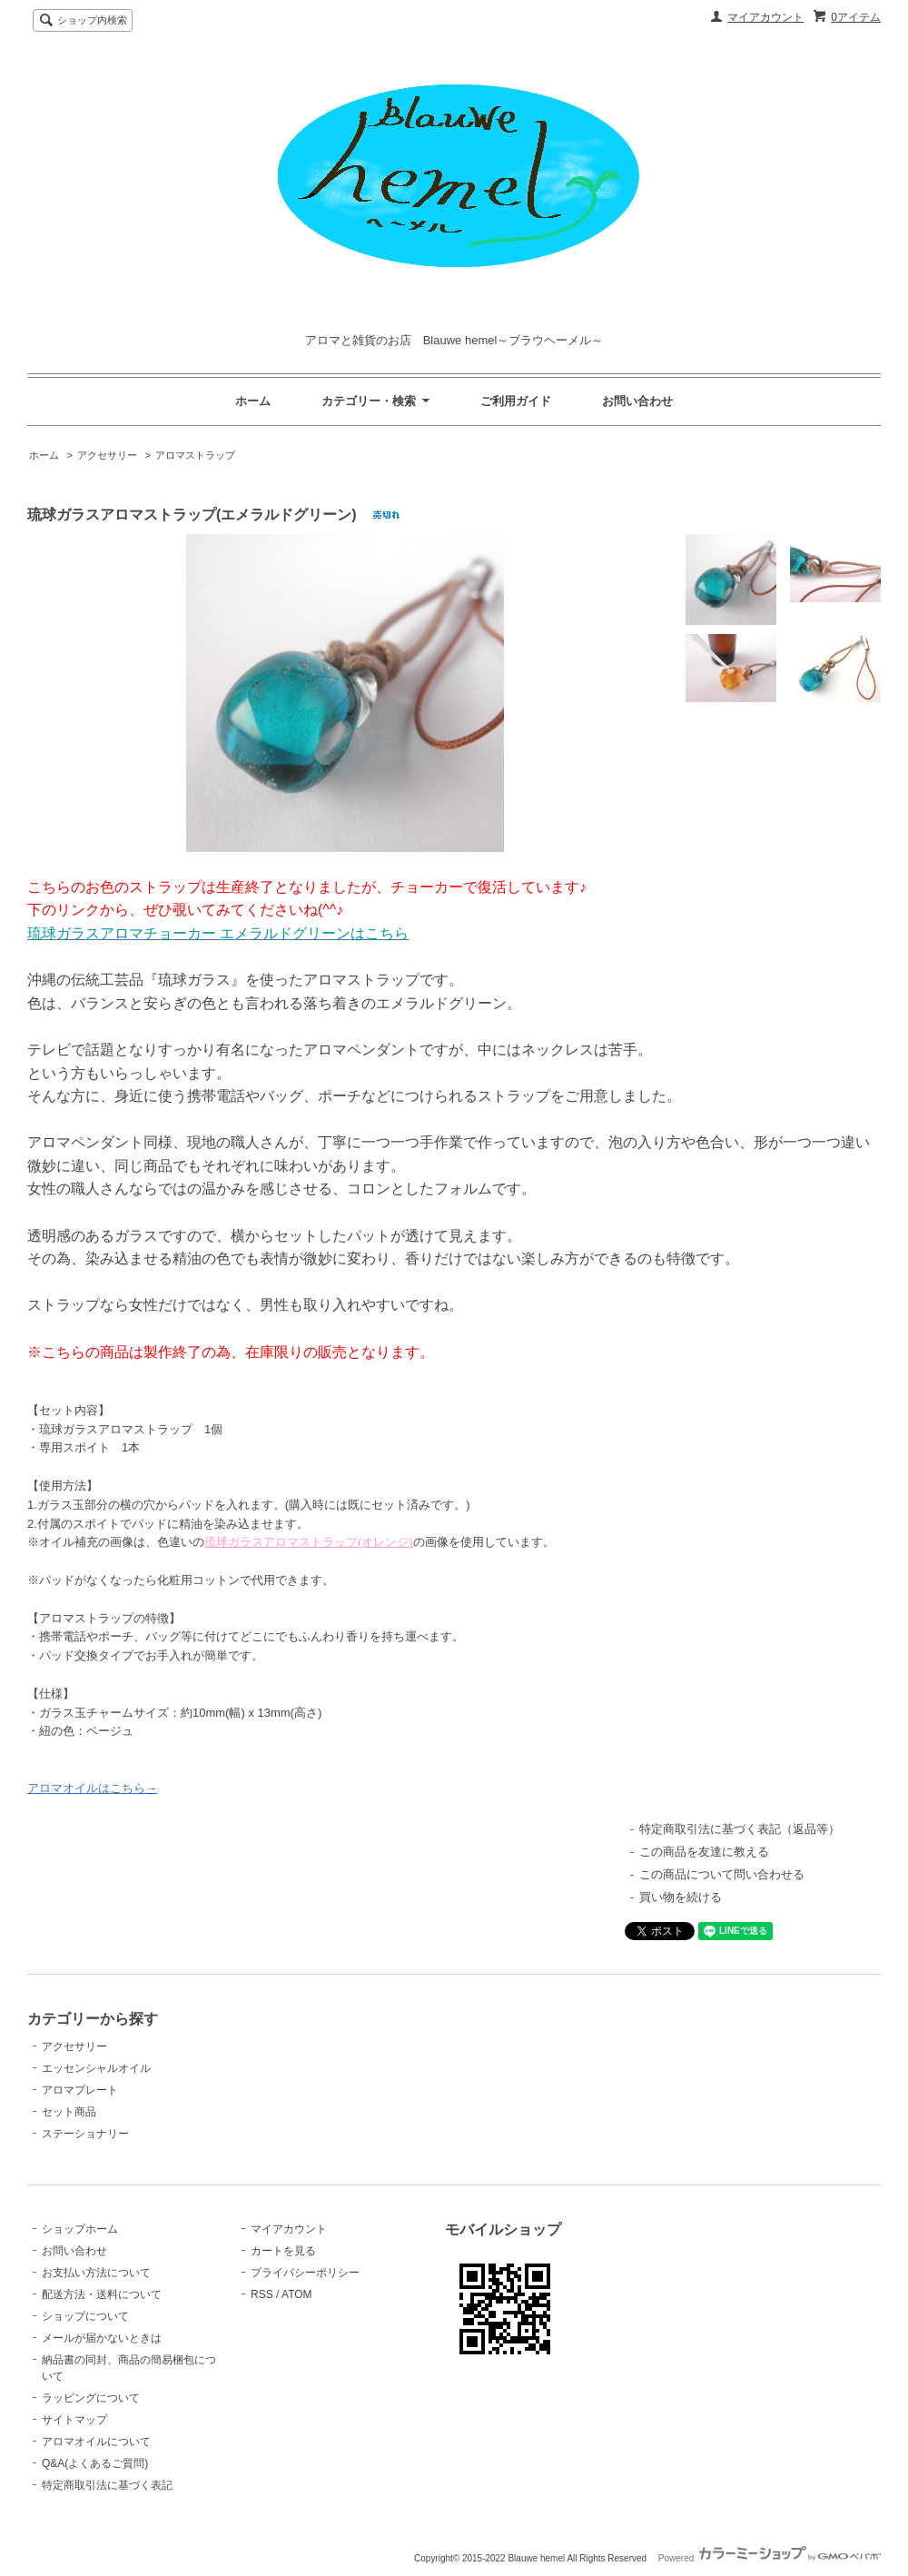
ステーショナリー (85, 2133)
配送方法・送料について (102, 2294)
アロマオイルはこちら (86, 1788)
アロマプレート (80, 2090)
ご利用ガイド (515, 401)
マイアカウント (765, 17)
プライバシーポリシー (305, 2272)
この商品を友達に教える (704, 1851)
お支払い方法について (96, 2272)
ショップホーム (80, 2229)
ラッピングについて (91, 2398)
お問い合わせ (637, 401)
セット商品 (69, 2111)
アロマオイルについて (96, 2441)
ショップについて (85, 2316)
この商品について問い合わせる (721, 1874)
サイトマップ (74, 2419)
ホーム (253, 401)
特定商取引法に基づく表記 (107, 2485)
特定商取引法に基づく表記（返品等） (739, 1829)
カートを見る (283, 2250)
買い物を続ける (680, 1897)
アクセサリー (107, 455)
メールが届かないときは (102, 2338)
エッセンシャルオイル (96, 2068)
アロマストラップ (195, 455)
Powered (769, 2558)
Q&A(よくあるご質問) (95, 2463)
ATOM (296, 2294)
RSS (262, 2294)
